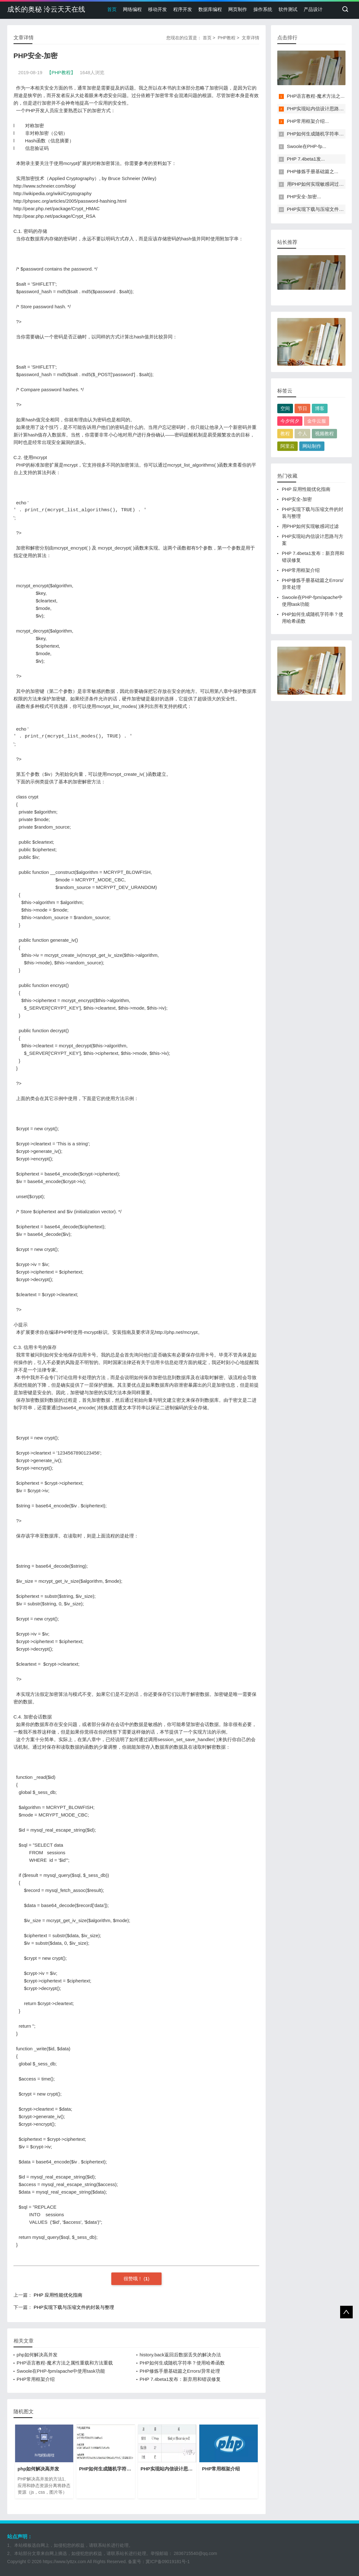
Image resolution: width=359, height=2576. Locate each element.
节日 (302, 408)
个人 (302, 433)
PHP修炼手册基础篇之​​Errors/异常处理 (180, 2371)
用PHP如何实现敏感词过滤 (310, 526)
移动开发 (157, 9)
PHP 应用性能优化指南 (58, 2295)
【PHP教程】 (61, 72)
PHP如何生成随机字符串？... (317, 133)
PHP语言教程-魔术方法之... (316, 96)
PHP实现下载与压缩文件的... (317, 209)
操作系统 (262, 9)
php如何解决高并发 (37, 2354)
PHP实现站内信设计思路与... (317, 108)
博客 (319, 408)
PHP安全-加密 (297, 499)
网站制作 (311, 446)
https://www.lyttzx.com (64, 2561)
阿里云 (287, 446)
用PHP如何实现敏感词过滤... (317, 184)
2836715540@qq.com (195, 2553)
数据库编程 (210, 9)
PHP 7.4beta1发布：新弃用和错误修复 (180, 2379)
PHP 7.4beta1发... (306, 159)
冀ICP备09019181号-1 (168, 2561)
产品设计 (313, 9)
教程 (285, 433)
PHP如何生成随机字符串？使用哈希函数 (182, 2362)
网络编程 (132, 9)
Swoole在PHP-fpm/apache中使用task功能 (61, 2371)
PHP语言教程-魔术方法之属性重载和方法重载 (65, 2362)
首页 (112, 9)
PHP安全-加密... (304, 196)
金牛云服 (316, 421)
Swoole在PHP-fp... (306, 146)
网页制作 (237, 9)
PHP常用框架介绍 (36, 2379)
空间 (285, 408)
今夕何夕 (289, 421)
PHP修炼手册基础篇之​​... (312, 171)
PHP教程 (226, 37)
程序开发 (182, 9)
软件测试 (288, 9)
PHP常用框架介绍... (308, 121)
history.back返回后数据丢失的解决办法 (180, 2354)
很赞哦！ (134, 2278)
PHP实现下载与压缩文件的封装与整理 (74, 2307)
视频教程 (324, 433)
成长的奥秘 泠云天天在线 (46, 9)
